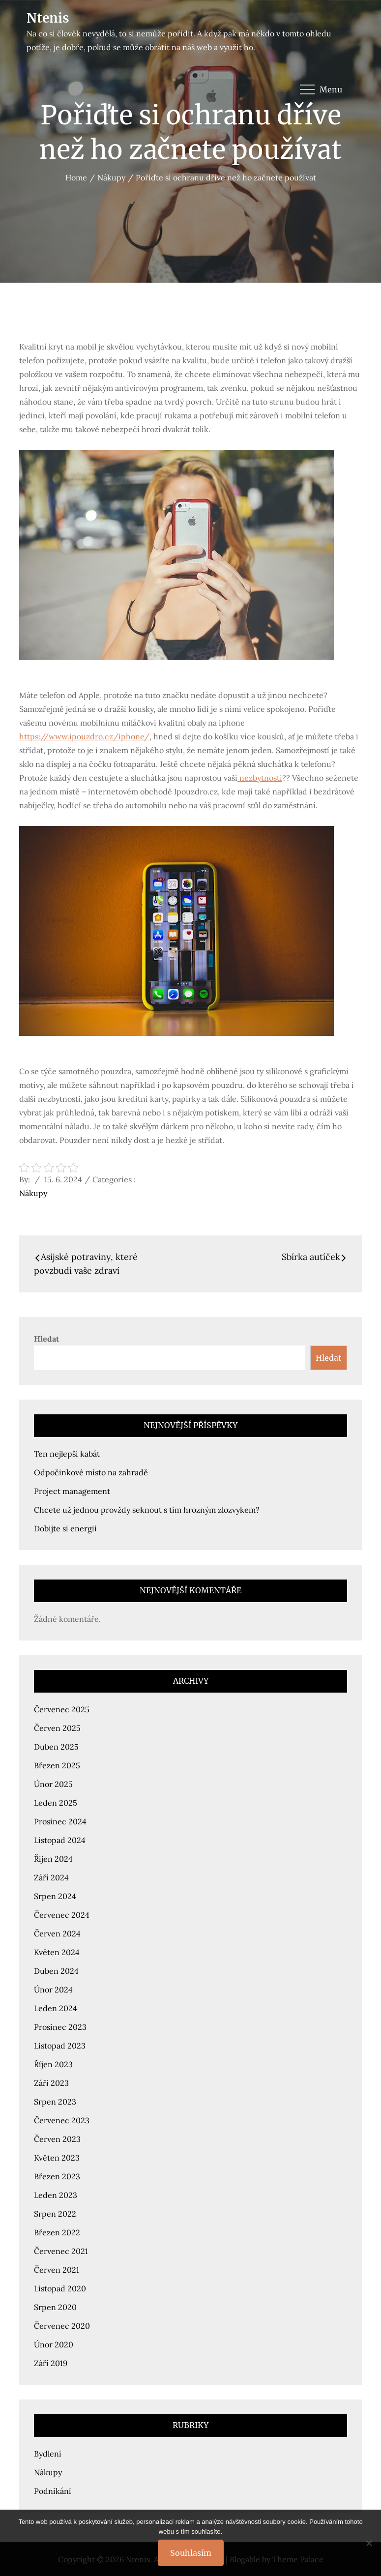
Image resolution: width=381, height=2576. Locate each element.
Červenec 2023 (61, 2120)
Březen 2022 (57, 2232)
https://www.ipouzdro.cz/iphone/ (84, 736)
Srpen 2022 (55, 2214)
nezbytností (259, 778)
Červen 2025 (57, 1728)
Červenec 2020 (62, 2326)
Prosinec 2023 (60, 2027)
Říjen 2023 (53, 2064)
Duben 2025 (56, 1747)
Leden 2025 (55, 1803)
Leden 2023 (55, 2195)
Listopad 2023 (60, 2045)
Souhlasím (190, 2553)
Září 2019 (50, 2363)
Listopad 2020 (60, 2288)
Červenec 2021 (61, 2251)
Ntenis (48, 18)
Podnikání (52, 2491)
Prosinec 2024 (60, 1821)
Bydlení (47, 2454)
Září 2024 (51, 1877)
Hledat (46, 1339)
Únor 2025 (53, 1784)
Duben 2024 (56, 1971)
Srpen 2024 (55, 1896)
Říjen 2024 (53, 1859)
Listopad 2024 (60, 1840)
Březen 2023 (57, 2176)
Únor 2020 (53, 2344)
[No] (369, 2543)
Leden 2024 (55, 2008)
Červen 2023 (57, 2139)
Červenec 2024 (61, 1915)
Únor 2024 (53, 1989)
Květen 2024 (57, 1952)
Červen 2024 (57, 1933)
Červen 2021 (56, 2270)
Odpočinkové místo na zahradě (91, 1472)
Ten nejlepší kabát (67, 1454)
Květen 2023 (57, 2158)
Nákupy (33, 1193)
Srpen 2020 (55, 2307)
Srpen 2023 (55, 2102)
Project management (72, 1491)
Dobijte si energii (65, 1528)
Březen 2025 (57, 1765)
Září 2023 (51, 2083)
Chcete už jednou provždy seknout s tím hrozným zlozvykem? (147, 1510)
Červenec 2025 (61, 1709)
